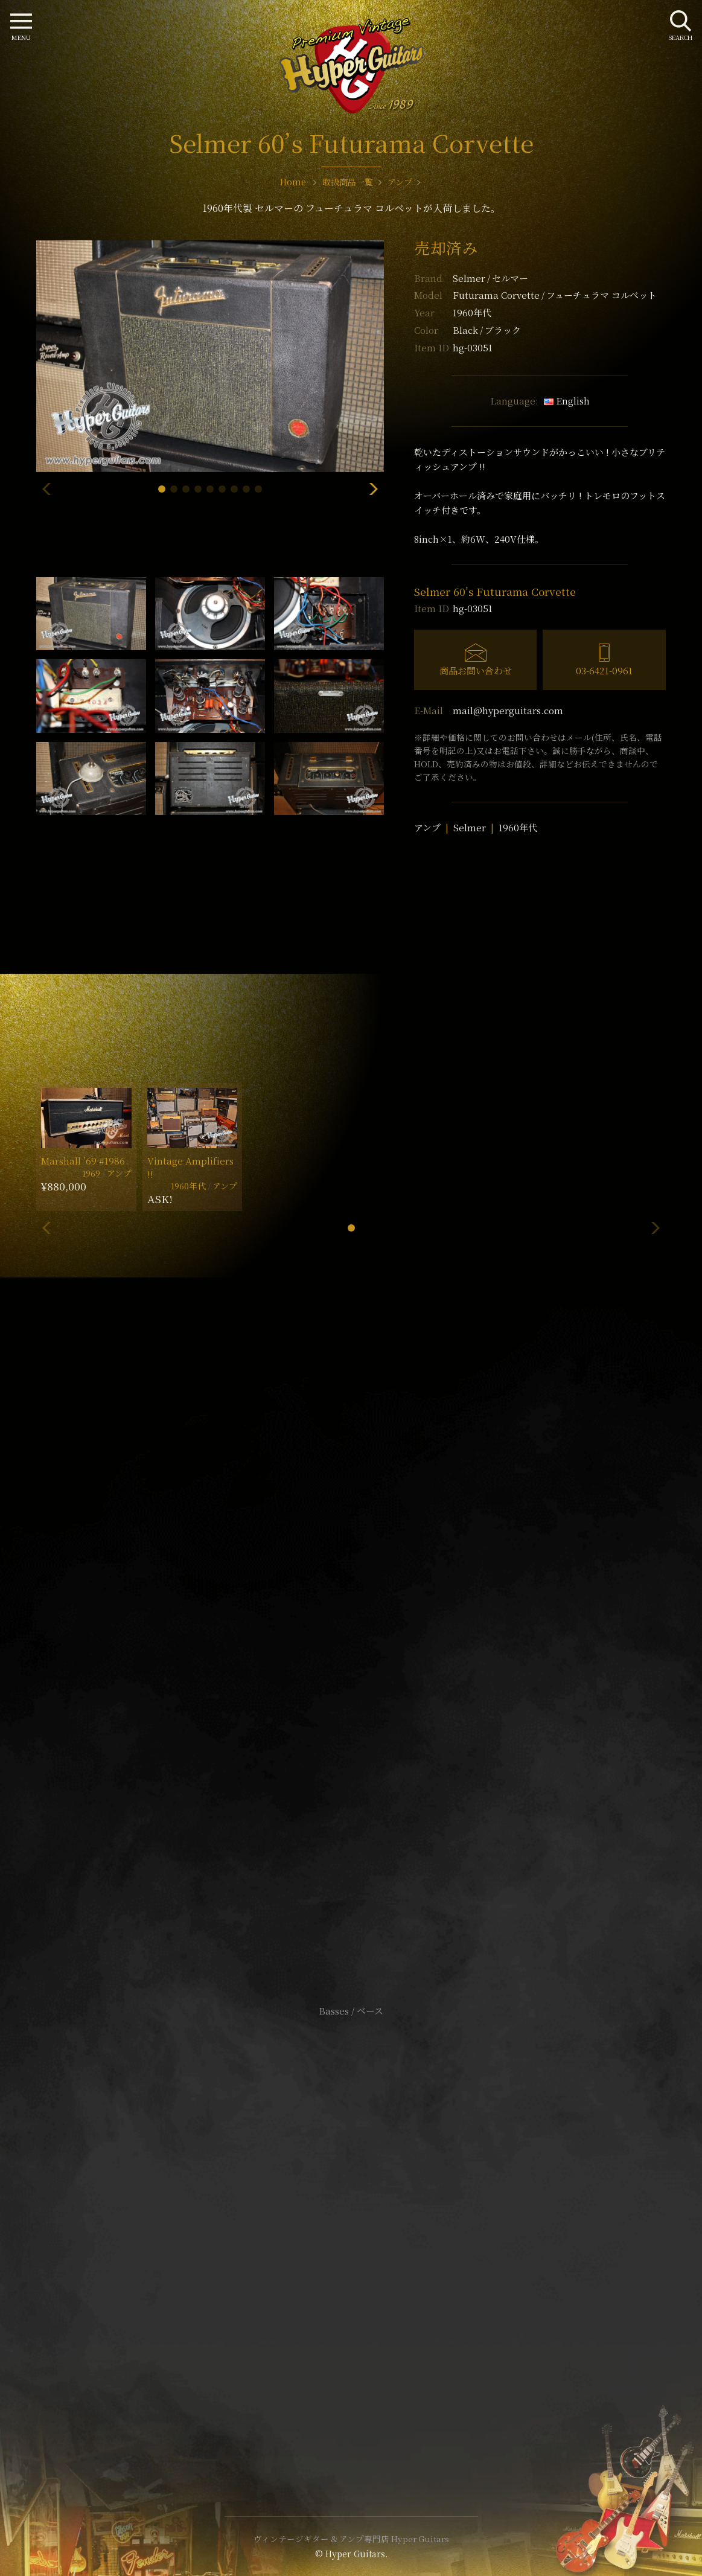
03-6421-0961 (604, 670)
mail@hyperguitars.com (508, 710)
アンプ (427, 827)
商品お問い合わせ (475, 670)
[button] (161, 489)
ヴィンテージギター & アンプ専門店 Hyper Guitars (351, 2539)
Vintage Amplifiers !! (190, 1167)
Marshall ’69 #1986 (83, 1160)
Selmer (490, 278)
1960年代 (518, 827)
